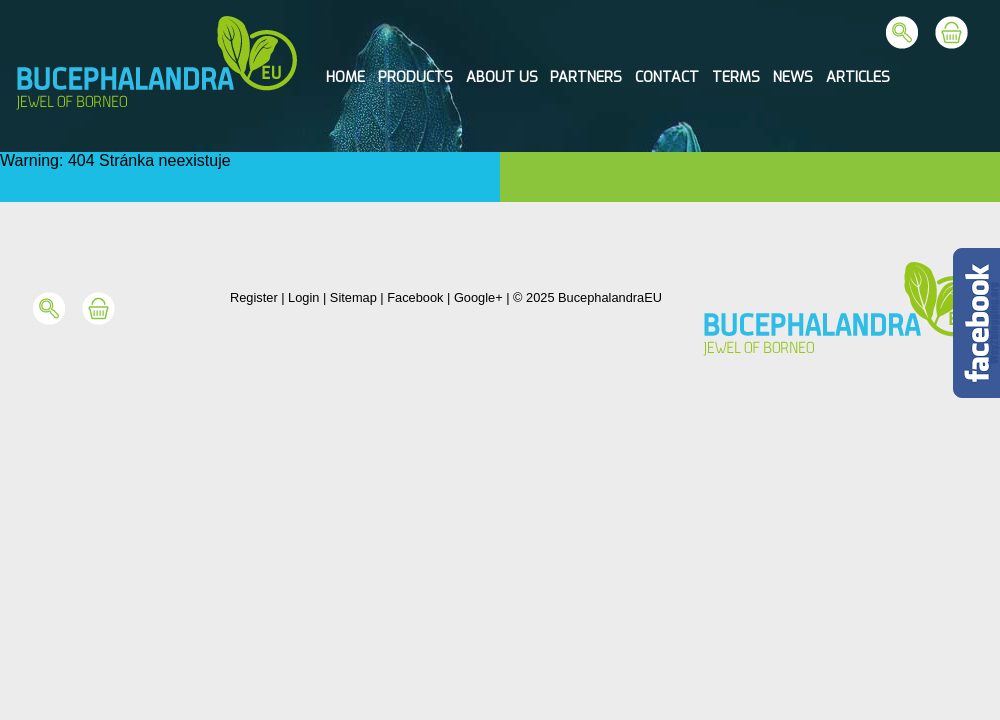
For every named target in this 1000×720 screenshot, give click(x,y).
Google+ (478, 297)
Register (254, 297)
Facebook (415, 297)
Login (303, 297)
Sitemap (353, 297)
